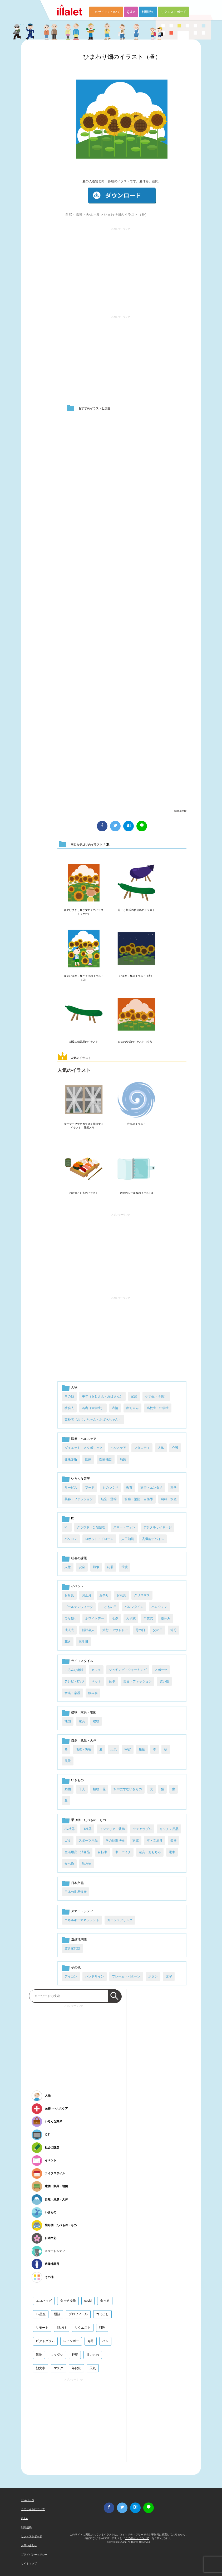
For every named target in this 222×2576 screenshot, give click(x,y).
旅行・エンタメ (151, 1487)
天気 (113, 1749)
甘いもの (92, 2355)
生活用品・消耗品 (77, 1852)
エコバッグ (44, 2301)
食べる (105, 2301)
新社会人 (88, 1630)
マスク (58, 2368)
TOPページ (27, 2500)
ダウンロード (122, 196)
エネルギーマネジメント (82, 1920)
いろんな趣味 (74, 1670)
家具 (82, 1721)
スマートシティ (82, 1911)
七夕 (115, 1618)
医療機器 (105, 1459)
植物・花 (99, 1789)
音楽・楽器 (72, 1693)
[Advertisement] (120, 269)
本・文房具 (154, 1840)
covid (88, 2301)
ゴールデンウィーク (79, 1607)
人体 (161, 1448)
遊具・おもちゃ (150, 1852)
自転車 (102, 1852)
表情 (115, 1408)
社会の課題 (79, 1558)
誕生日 (83, 1641)
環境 (124, 1567)
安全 (82, 1567)
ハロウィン (159, 1607)
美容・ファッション (79, 1499)
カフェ (96, 1670)
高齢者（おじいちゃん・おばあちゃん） (93, 1419)
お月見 (69, 1595)
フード (90, 1487)
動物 (68, 1789)
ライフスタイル (82, 1661)
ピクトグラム (45, 2341)
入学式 (131, 1618)
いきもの (77, 1780)
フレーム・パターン (126, 1976)
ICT (73, 1518)
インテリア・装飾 (112, 1829)
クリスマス (142, 1595)
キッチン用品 (169, 1829)
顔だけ (61, 2327)
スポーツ (161, 1670)
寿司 (90, 2341)
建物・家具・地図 (83, 1712)
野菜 (75, 2355)
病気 (123, 1459)
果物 (39, 2355)
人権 (68, 1567)
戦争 (96, 1567)
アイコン (71, 1976)
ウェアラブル (142, 1829)
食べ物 (69, 1864)
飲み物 (86, 1864)
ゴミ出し (102, 2314)
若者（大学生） (93, 1408)
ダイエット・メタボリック (83, 1448)
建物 (96, 1721)
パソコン (71, 1539)
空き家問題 (72, 1948)
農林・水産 (169, 1499)
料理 (102, 2327)
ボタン (153, 1976)
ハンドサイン (94, 1976)
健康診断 (71, 1459)
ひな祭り (71, 1618)
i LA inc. (122, 2541)
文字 (169, 1976)
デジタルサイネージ (157, 1527)
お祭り (104, 1595)
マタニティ (142, 1448)
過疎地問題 (79, 1939)
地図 (68, 1721)
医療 (88, 1459)
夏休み (165, 1618)
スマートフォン (124, 1527)
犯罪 (110, 1567)
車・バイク (123, 1852)
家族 (134, 1396)
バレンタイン (134, 1607)
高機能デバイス (153, 1539)
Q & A (131, 12)
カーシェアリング (119, 1920)
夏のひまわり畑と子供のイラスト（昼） (83, 977)
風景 (68, 1761)
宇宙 (128, 1749)
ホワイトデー (94, 1618)
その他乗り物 (115, 1840)
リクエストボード (173, 12)
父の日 (157, 1630)
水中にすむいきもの (128, 1789)
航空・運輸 (109, 1499)
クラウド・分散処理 (91, 1527)
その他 (69, 1396)
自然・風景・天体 (79, 215)
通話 (57, 2314)
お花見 (121, 1595)
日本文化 (77, 1883)
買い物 (164, 1681)
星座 (142, 1749)
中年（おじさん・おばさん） (102, 1396)
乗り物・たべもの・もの (88, 1820)
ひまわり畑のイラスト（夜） (136, 975)
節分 (173, 1630)
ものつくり (110, 1487)
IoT (67, 1527)
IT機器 (87, 1829)
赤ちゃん (132, 1408)
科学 (173, 1487)
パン (105, 2341)
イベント (77, 1586)
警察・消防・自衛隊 (139, 1499)
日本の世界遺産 (76, 1892)
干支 (82, 1789)
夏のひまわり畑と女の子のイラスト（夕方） (83, 912)
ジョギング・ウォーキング (128, 1670)
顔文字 (40, 2368)
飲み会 (93, 1693)
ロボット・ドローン (99, 1539)
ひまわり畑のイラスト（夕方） (136, 1041)
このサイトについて (106, 12)
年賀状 (76, 2368)
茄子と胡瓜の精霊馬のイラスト (136, 910)
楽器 (173, 1840)
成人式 (69, 1630)
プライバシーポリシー (34, 2554)
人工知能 (127, 1539)
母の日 (140, 1630)
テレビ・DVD (74, 1681)
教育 (129, 1487)
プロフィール (78, 2314)
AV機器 (70, 1829)
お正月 (86, 1595)
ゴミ (68, 1840)
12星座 (41, 2314)
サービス (71, 1487)
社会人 (69, 1408)
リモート (42, 2327)
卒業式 (148, 1618)
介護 (175, 1448)
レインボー (71, 2341)
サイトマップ (29, 2563)
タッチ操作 (68, 2301)
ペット (96, 1681)
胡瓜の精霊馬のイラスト (83, 1041)
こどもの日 (109, 1607)
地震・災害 (83, 1749)
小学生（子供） (156, 1396)
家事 (112, 1681)
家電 (135, 1840)
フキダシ (57, 2355)
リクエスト (83, 2327)
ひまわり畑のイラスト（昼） (122, 56)
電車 (172, 1852)
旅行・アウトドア (115, 1630)
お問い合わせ (29, 2545)
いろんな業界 (80, 1478)
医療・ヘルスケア (83, 1439)
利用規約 (148, 12)
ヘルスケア (118, 1448)
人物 (74, 1387)
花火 (68, 1641)
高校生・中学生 (158, 1408)
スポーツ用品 (88, 1840)
